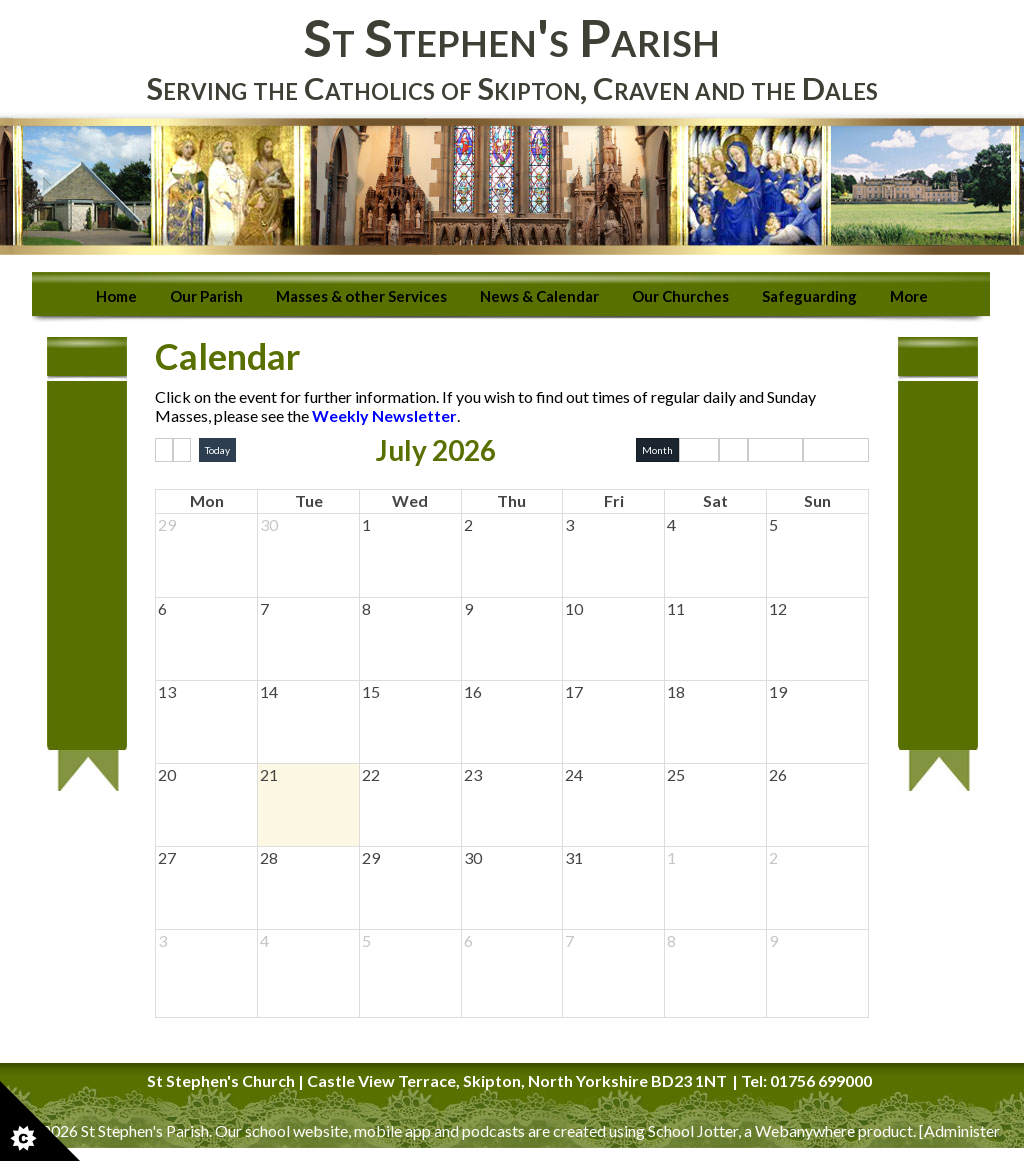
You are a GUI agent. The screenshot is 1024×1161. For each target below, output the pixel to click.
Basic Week (836, 450)
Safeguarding (809, 296)
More (909, 296)
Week (699, 450)
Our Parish (206, 296)
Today (217, 450)
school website (296, 1130)
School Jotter (693, 1130)
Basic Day (775, 450)
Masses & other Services (361, 296)
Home (116, 296)
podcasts (493, 1130)
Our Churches (680, 296)
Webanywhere (805, 1130)
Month (657, 450)
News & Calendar (539, 296)
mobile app (392, 1130)
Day (733, 450)
